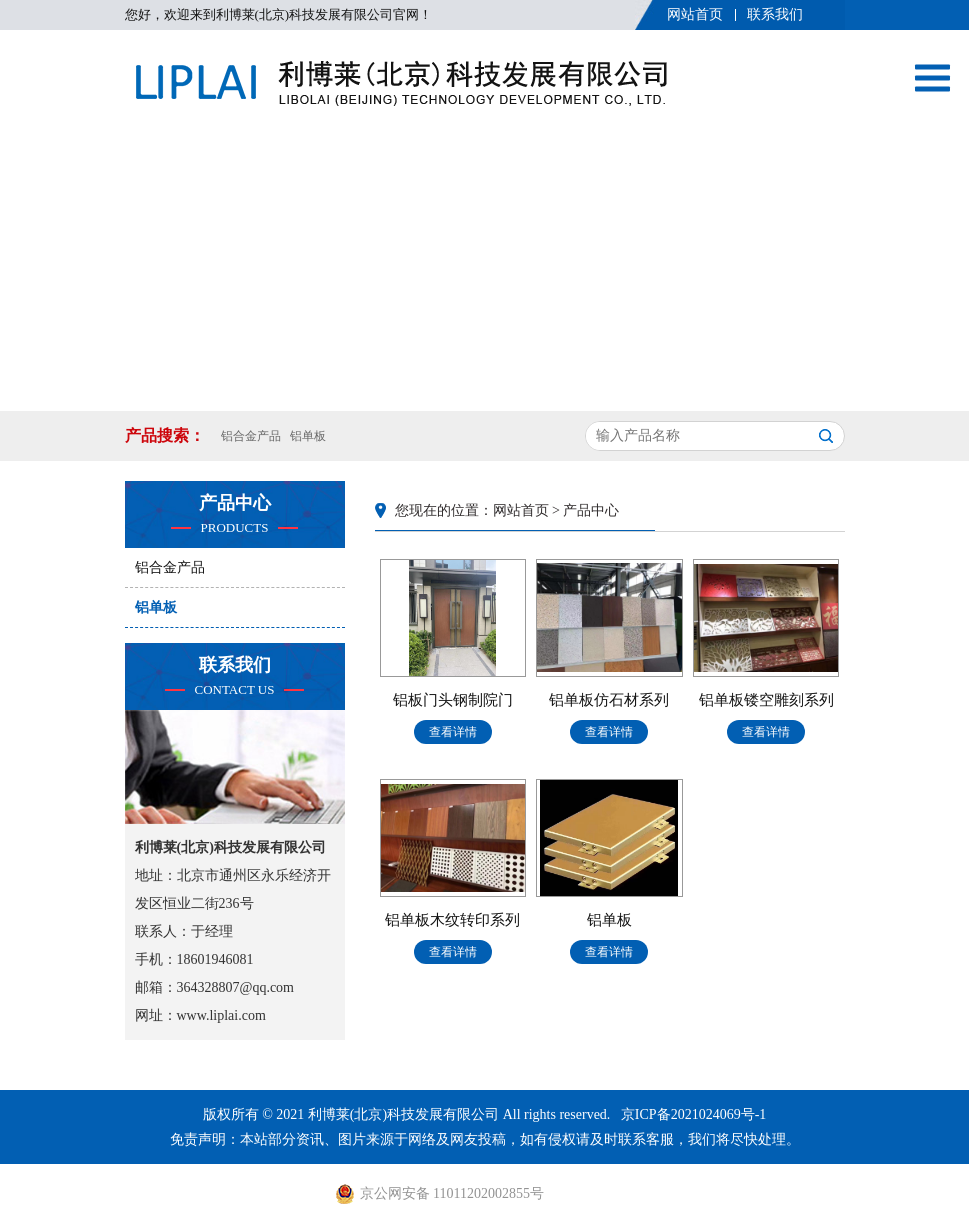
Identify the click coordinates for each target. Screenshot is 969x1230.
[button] (469, 391)
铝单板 (308, 436)
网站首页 (695, 14)
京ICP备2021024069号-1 (693, 1114)
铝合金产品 (251, 436)
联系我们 (775, 14)
